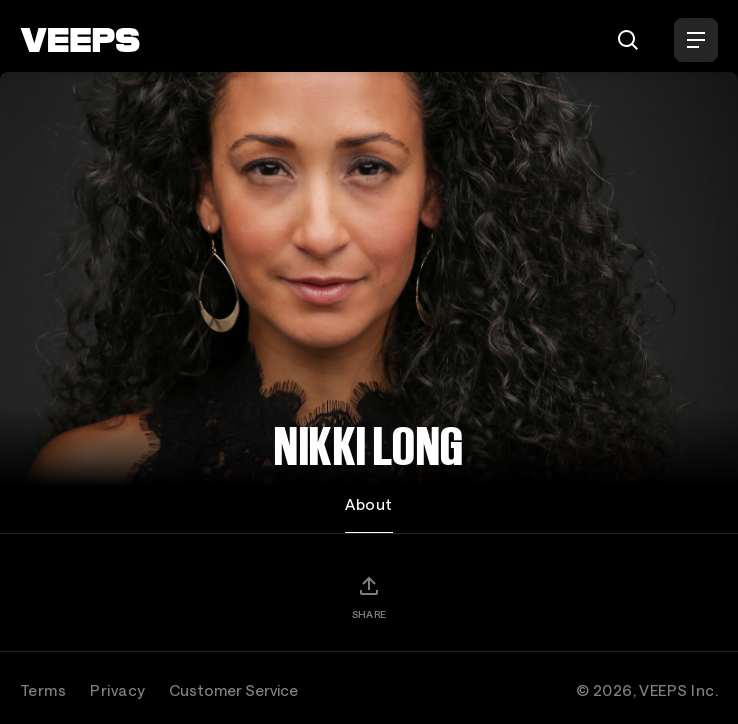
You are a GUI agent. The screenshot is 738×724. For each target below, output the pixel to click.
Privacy (117, 690)
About (368, 504)
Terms (43, 690)
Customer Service (233, 690)
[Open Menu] (696, 40)
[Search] (628, 40)
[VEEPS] (80, 40)
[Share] (369, 597)
